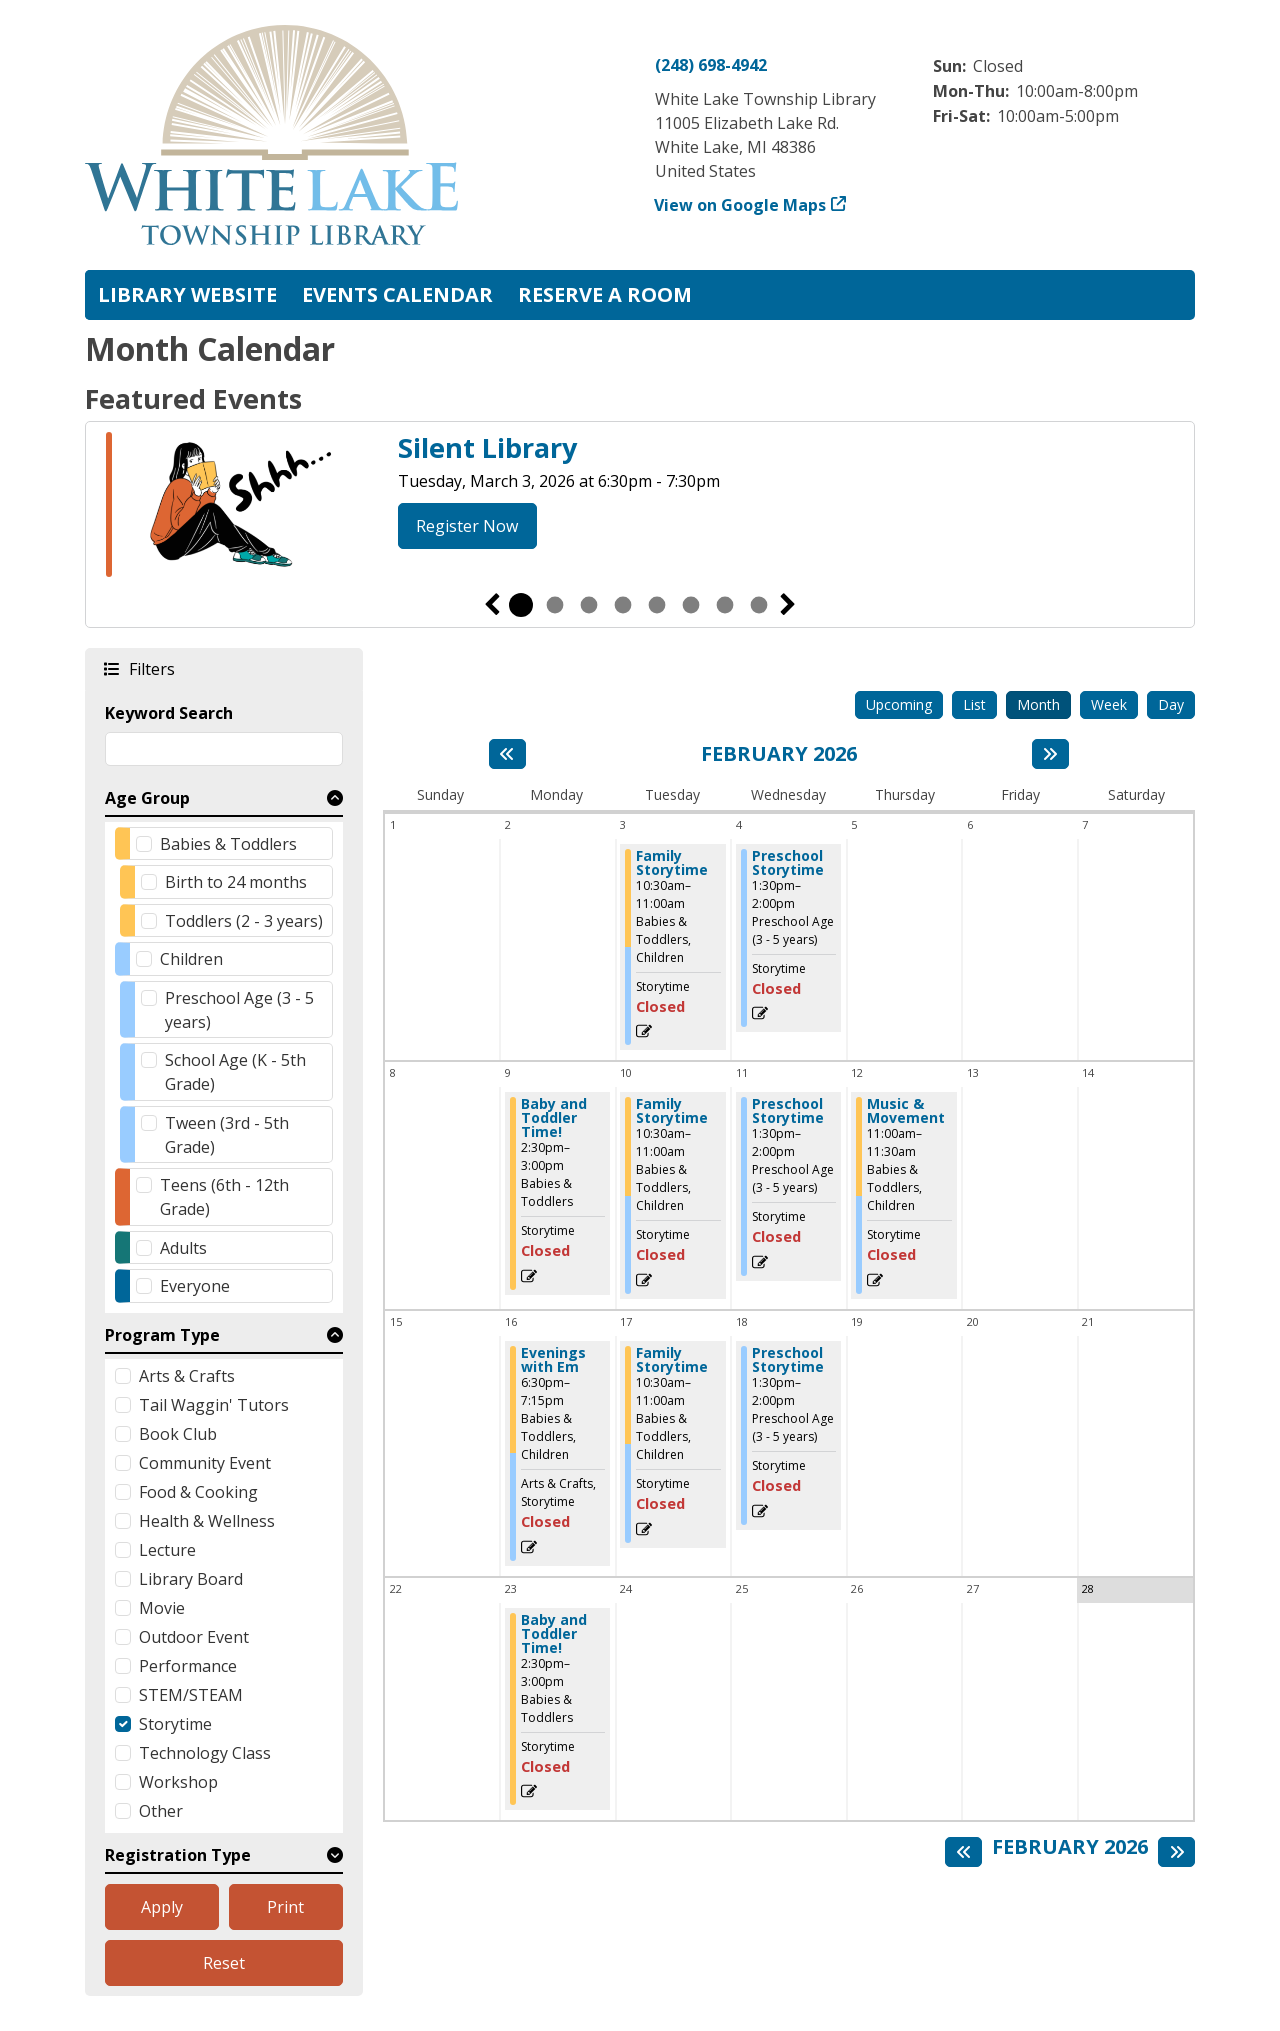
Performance (188, 1666)
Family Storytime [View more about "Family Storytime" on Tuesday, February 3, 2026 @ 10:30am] (672, 863)
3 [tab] (589, 605)
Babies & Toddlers (228, 844)
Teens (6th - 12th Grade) (224, 1197)
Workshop (178, 1782)
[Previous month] (507, 754)
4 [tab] (623, 605)
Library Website (187, 294)
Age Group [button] (147, 798)
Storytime (175, 1724)
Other (161, 1811)
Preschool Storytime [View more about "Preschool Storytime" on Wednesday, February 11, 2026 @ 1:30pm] (788, 1111)
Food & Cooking (198, 1492)
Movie (162, 1608)
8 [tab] (759, 605)
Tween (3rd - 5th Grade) (227, 1135)
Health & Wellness (207, 1521)
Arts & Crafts (187, 1376)
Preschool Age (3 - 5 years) (239, 1010)
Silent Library (487, 448)
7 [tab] (725, 605)
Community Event (205, 1463)
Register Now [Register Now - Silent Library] (467, 526)
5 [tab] (657, 605)
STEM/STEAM (191, 1695)
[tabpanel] (640, 507)
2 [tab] (555, 605)
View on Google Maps (740, 205)
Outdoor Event (194, 1637)
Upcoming (899, 704)
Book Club (178, 1434)
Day (1171, 704)
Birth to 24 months (236, 882)
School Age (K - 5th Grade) (235, 1072)
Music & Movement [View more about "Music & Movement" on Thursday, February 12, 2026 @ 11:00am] (906, 1111)
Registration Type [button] (178, 1855)
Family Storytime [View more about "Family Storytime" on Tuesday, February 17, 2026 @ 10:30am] (672, 1360)
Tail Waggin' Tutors (214, 1405)
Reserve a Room (605, 294)
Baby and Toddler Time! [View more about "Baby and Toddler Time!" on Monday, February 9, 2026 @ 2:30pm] (554, 1118)
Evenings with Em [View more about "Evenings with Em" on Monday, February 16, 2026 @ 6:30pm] (553, 1360)
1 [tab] (521, 605)
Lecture (167, 1550)
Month (1038, 704)
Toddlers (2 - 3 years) (244, 921)
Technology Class (205, 1753)
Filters (151, 668)
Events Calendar (397, 294)
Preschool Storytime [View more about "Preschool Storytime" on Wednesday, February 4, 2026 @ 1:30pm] (788, 863)
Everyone (195, 1286)
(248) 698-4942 (711, 65)
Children (191, 959)
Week (1109, 704)
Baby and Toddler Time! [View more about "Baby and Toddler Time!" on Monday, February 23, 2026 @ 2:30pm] (554, 1634)
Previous (492, 605)
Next (788, 605)
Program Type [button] (162, 1335)
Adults (183, 1248)
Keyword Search (169, 713)
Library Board (191, 1579)
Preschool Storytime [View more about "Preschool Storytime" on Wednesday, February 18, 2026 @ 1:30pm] (788, 1360)
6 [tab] (691, 605)
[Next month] (1050, 754)
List (974, 704)
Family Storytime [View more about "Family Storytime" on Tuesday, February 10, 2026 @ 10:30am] (672, 1111)
